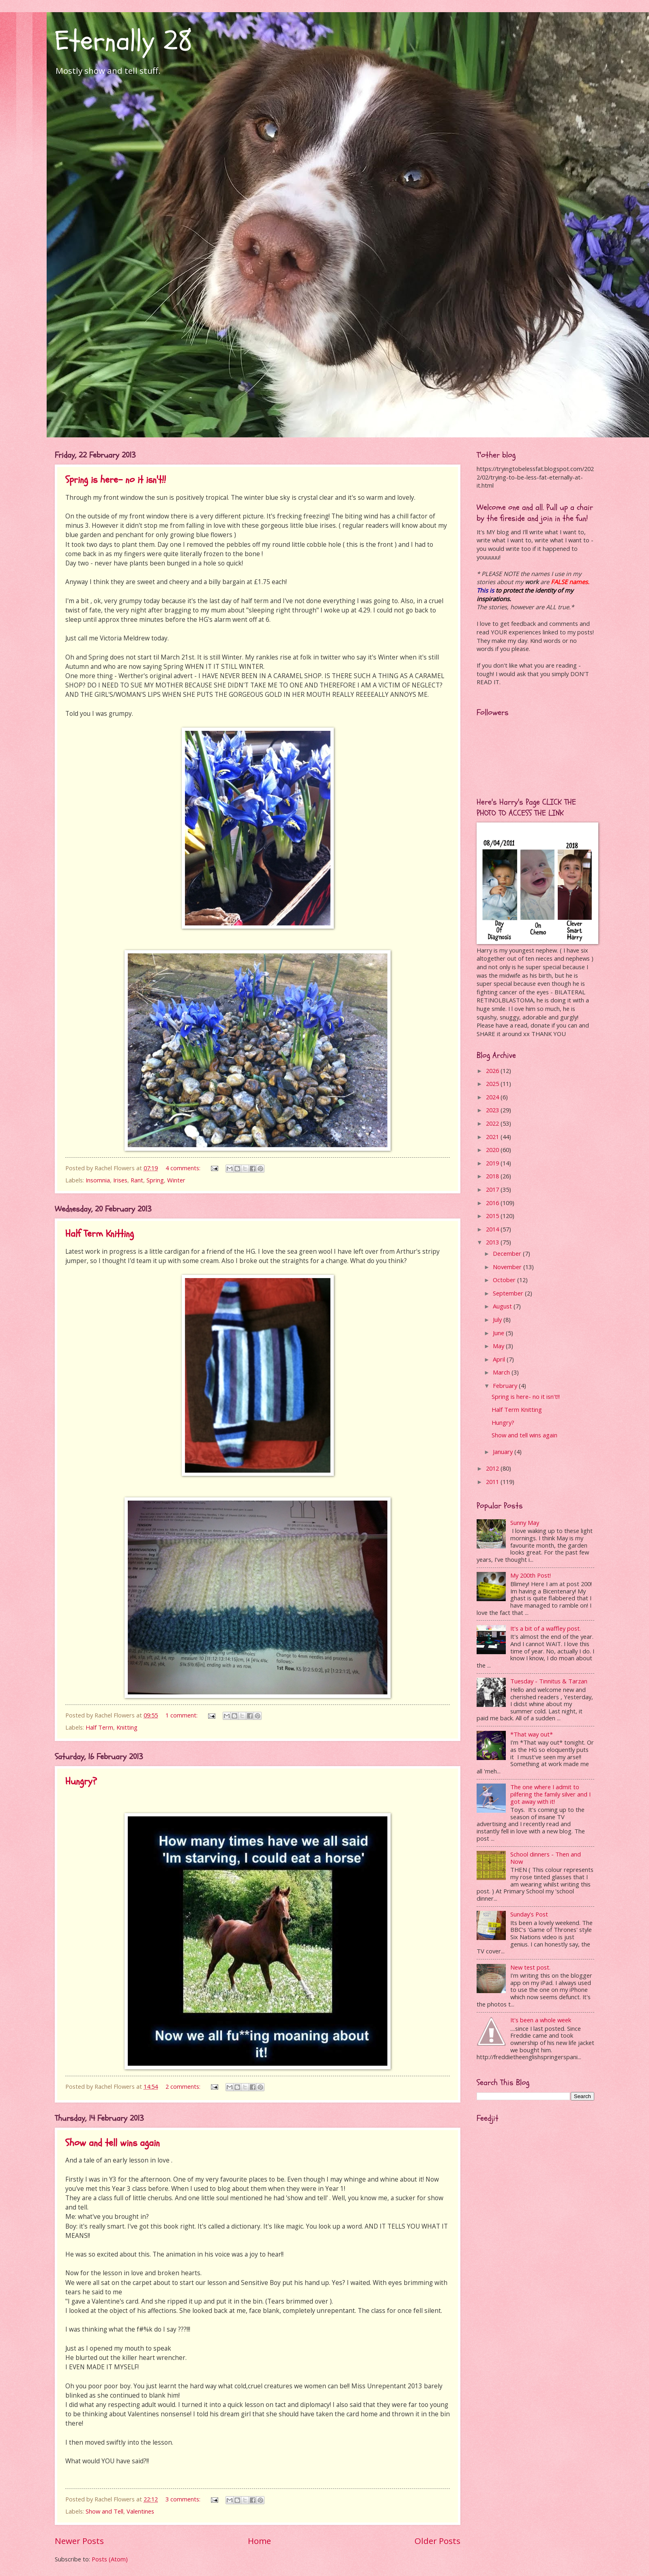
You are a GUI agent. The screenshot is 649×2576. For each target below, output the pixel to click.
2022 (493, 1123)
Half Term (99, 1727)
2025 (493, 1083)
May (499, 1346)
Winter (176, 1180)
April (500, 1359)
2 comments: (183, 2086)
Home (259, 2540)
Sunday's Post (529, 1914)
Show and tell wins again (112, 2143)
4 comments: (183, 1168)
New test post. (530, 1967)
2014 (493, 1229)
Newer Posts (79, 2540)
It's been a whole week (540, 2020)
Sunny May (524, 1522)
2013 (493, 1242)
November (508, 1267)
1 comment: (182, 1715)
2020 (493, 1150)
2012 (493, 1468)
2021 (493, 1137)
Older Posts (437, 2540)
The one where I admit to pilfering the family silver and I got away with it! (550, 1794)
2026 (493, 1070)
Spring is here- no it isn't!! (115, 479)
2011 (493, 1482)
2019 (493, 1163)
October (505, 1280)
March (502, 1372)
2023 (493, 1110)
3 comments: (183, 2499)
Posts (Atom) (110, 2559)
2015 (493, 1216)
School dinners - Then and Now (545, 1857)
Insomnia (98, 1180)
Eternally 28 (123, 40)
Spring (155, 1180)
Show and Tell (104, 2511)
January (503, 1452)
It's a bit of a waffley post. (545, 1628)
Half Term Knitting (99, 1233)
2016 (493, 1203)
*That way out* (531, 1734)
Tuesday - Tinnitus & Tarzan (548, 1681)
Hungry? (81, 1781)
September (509, 1293)
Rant (137, 1180)
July (498, 1319)
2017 (493, 1189)
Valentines (140, 2511)
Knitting (127, 1727)
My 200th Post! (530, 1575)
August (503, 1306)
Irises (120, 1180)
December (508, 1253)
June (499, 1333)
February (506, 1385)
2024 (493, 1097)
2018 (493, 1176)
